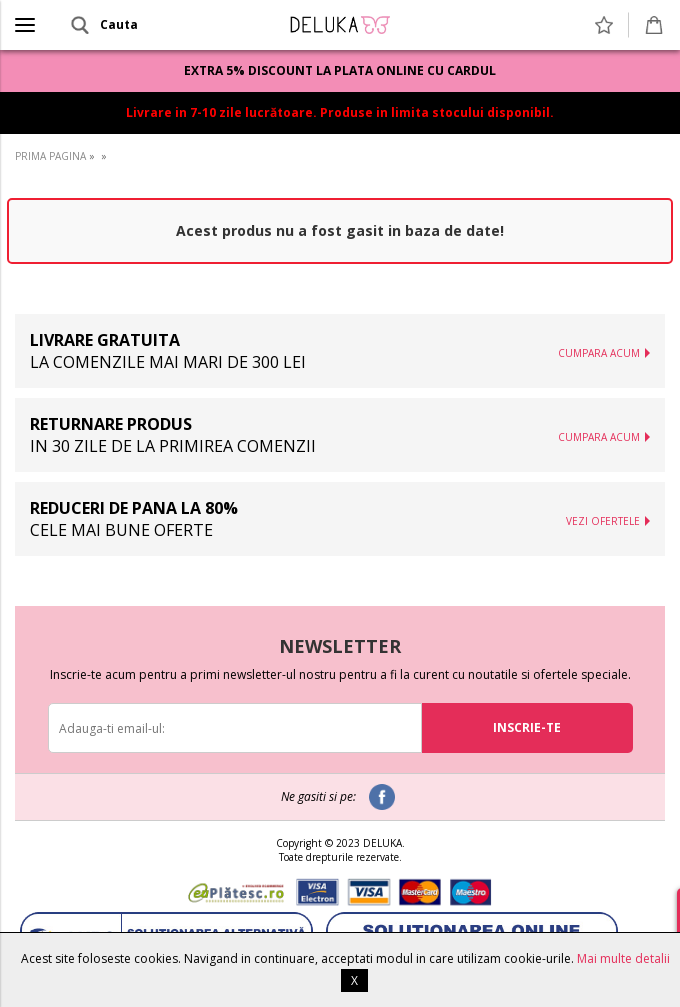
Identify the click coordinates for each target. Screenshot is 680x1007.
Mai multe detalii (623, 958)
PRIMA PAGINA (50, 156)
